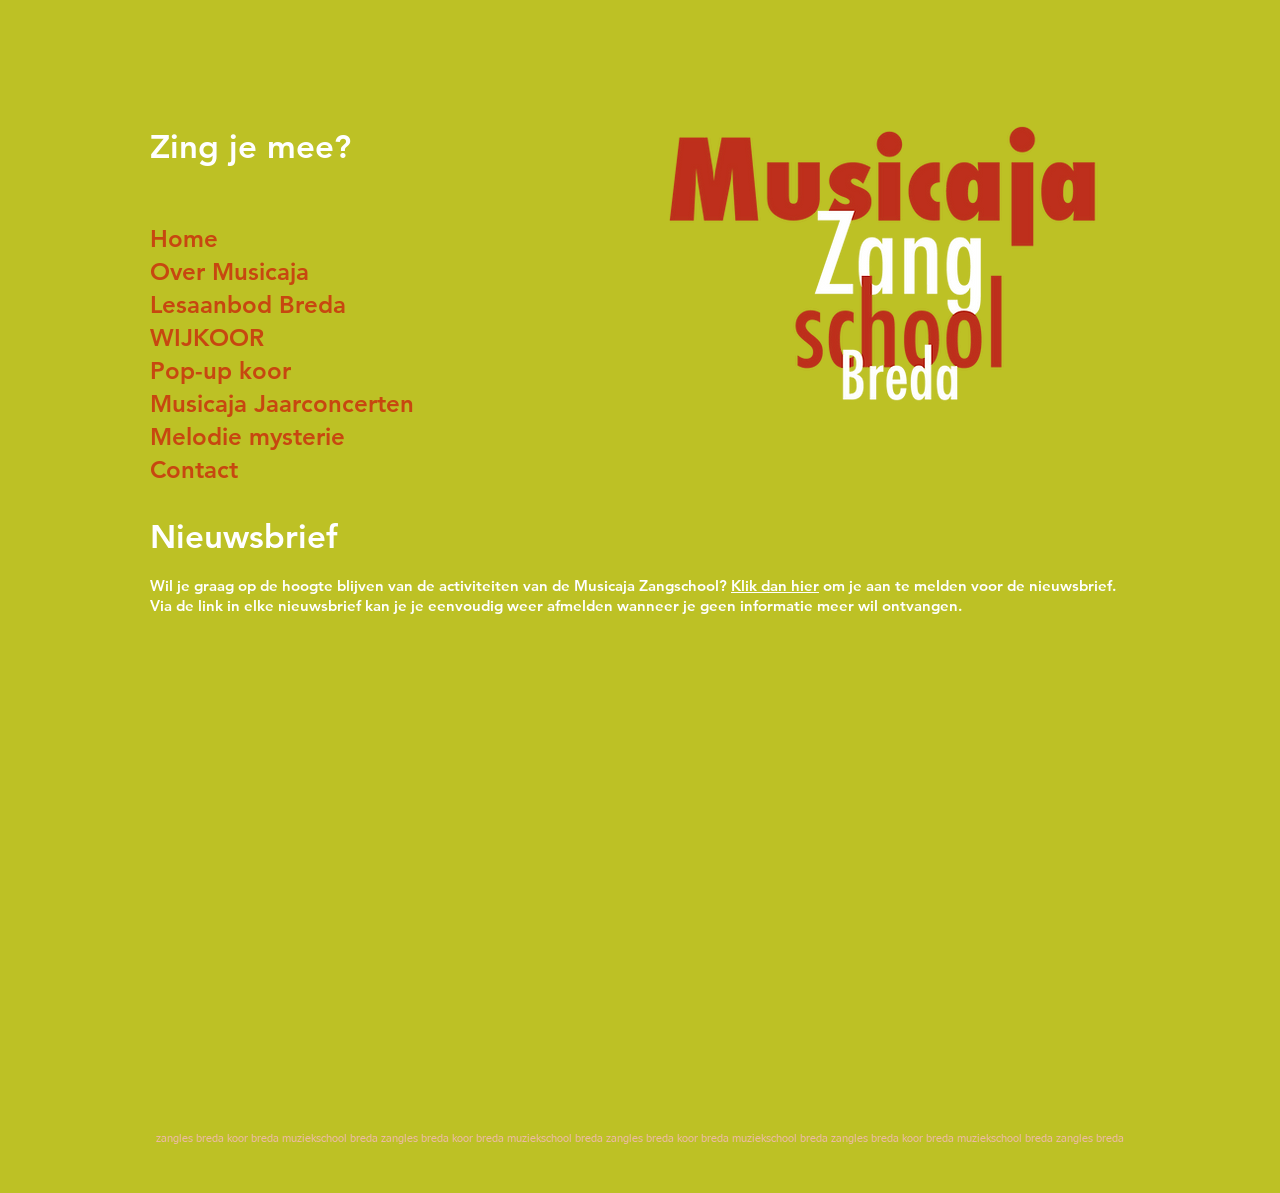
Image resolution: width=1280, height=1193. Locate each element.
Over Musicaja (229, 271)
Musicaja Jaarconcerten (282, 403)
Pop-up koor (220, 370)
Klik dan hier (775, 585)
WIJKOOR (207, 337)
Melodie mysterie (247, 436)
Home (184, 238)
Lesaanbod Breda (248, 304)
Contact (194, 469)
